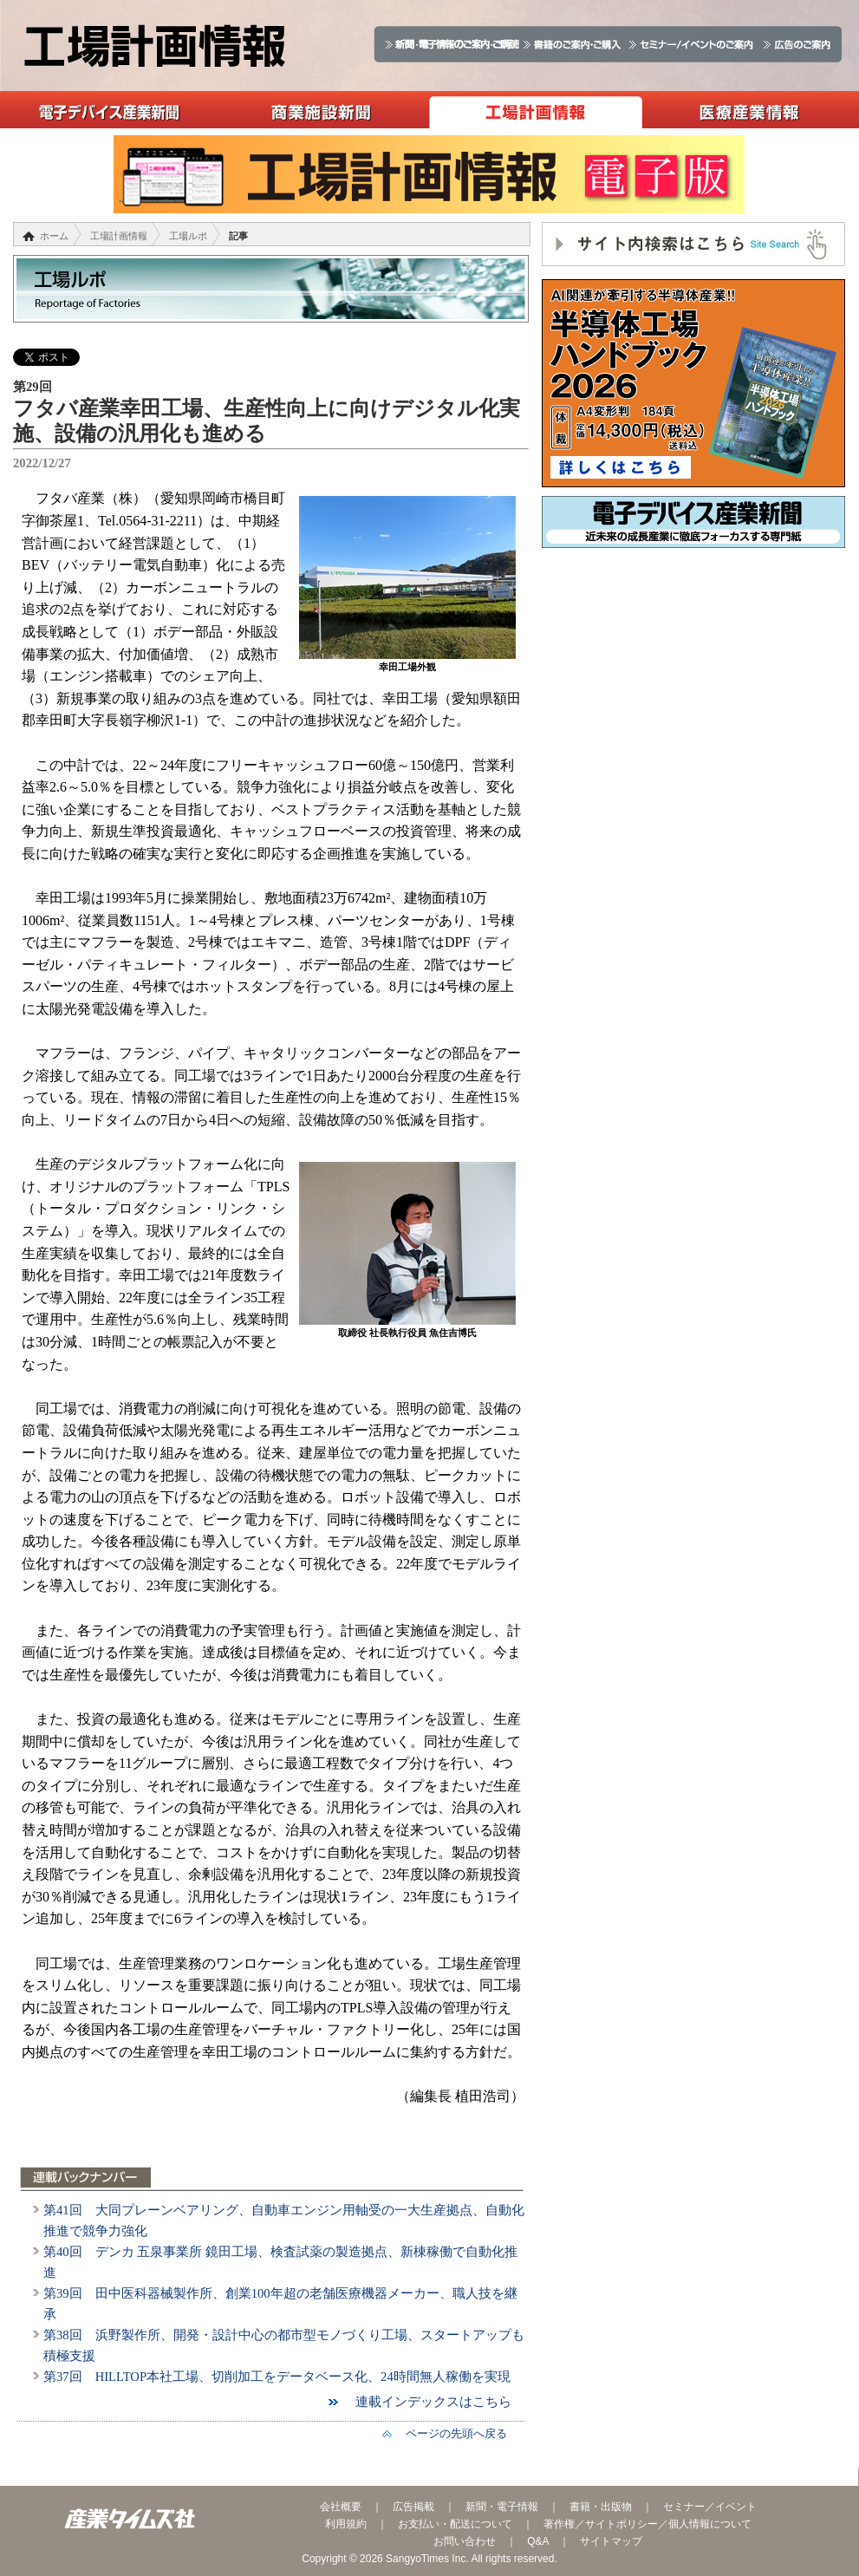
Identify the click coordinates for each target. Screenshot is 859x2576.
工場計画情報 (535, 109)
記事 (238, 236)
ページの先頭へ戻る (450, 2433)
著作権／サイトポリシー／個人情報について (647, 2524)
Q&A (538, 2541)
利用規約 (346, 2524)
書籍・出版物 (600, 2507)
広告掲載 (413, 2507)
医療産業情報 (749, 109)
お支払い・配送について (455, 2524)
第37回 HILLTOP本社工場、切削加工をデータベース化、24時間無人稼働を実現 (277, 2377)
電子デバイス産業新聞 (107, 109)
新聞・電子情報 (501, 2507)
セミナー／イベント (710, 2507)
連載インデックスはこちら (426, 2402)
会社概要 (340, 2507)
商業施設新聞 (321, 109)
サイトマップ (611, 2541)
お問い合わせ (464, 2541)
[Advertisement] (693, 686)
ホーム (54, 236)
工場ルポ (188, 236)
